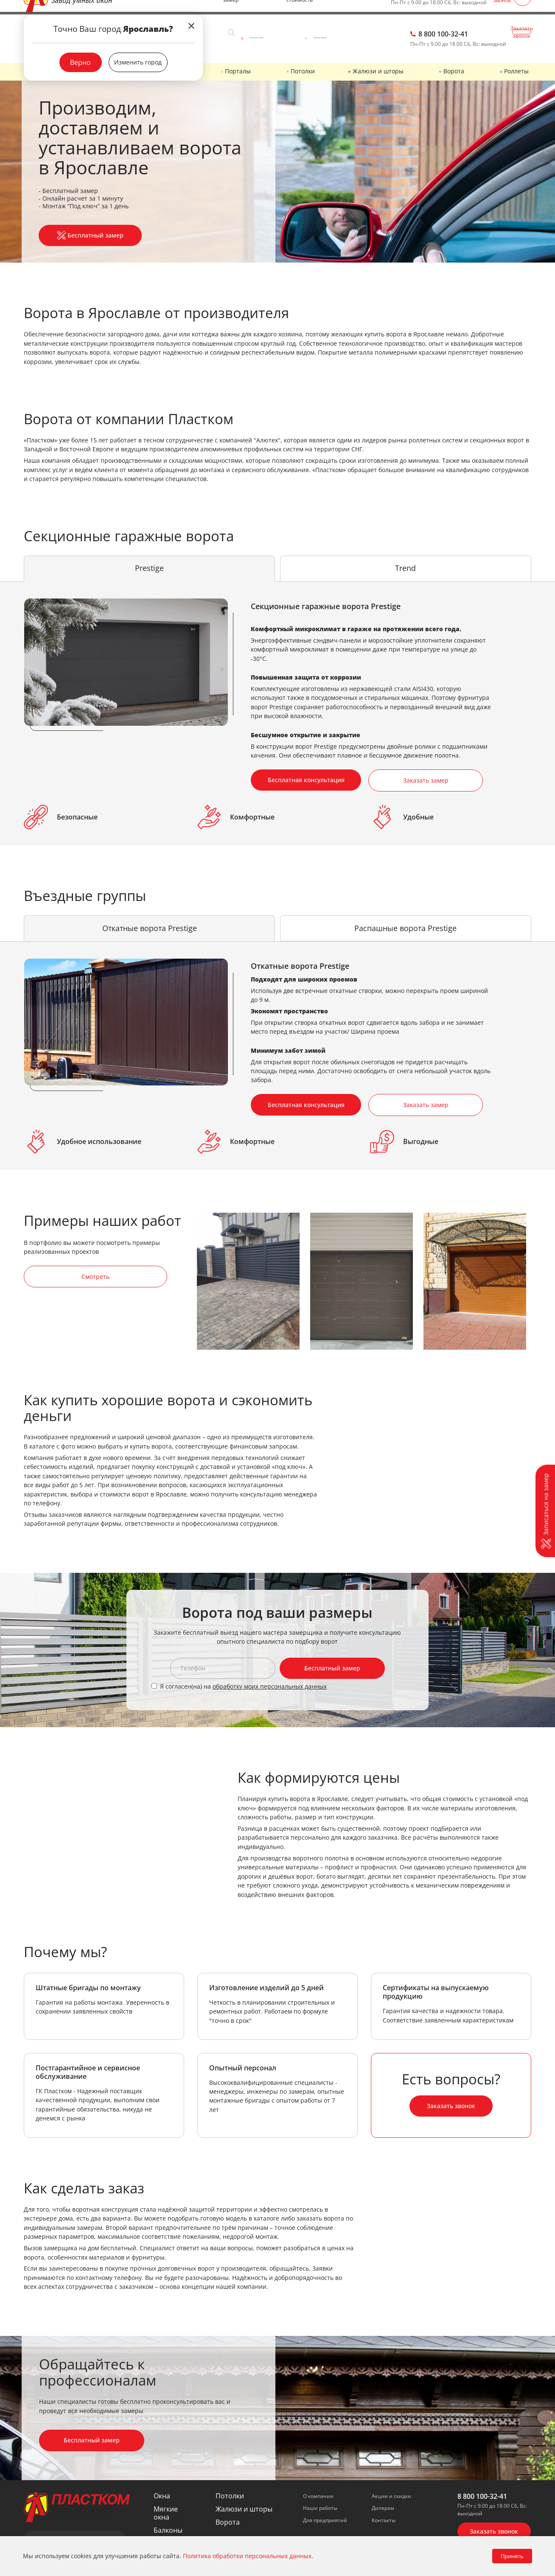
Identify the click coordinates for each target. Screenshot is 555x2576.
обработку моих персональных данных (270, 1679)
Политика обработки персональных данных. (248, 2556)
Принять (512, 2556)
